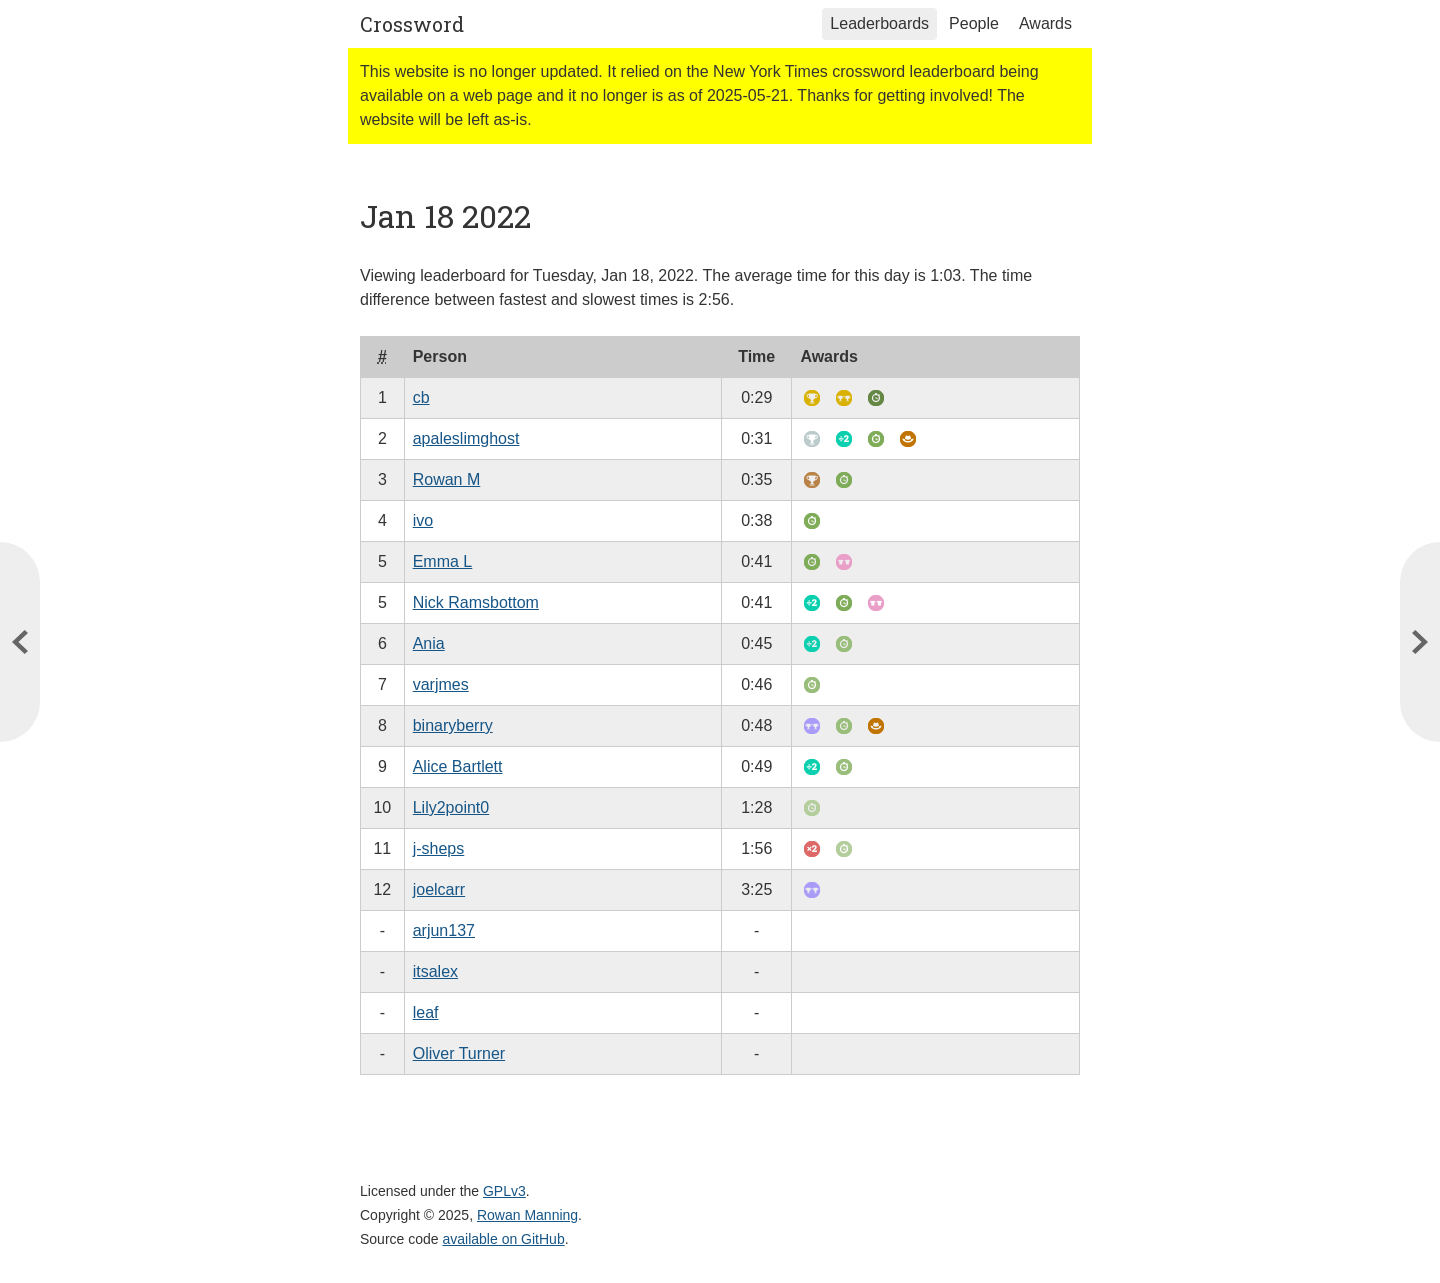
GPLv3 (504, 1191)
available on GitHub (504, 1239)
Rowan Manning (527, 1215)
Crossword (412, 24)
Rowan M (447, 479)
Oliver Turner (459, 1053)
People (974, 23)
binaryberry (453, 725)
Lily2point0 (451, 807)
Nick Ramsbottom (476, 602)
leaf (426, 1012)
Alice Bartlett (458, 766)
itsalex (435, 971)
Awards (1045, 23)
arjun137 (444, 930)
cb (421, 397)
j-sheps (439, 848)
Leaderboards (879, 23)
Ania (429, 643)
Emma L (443, 561)
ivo (423, 520)
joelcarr (439, 889)
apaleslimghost (466, 438)
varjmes (441, 684)
